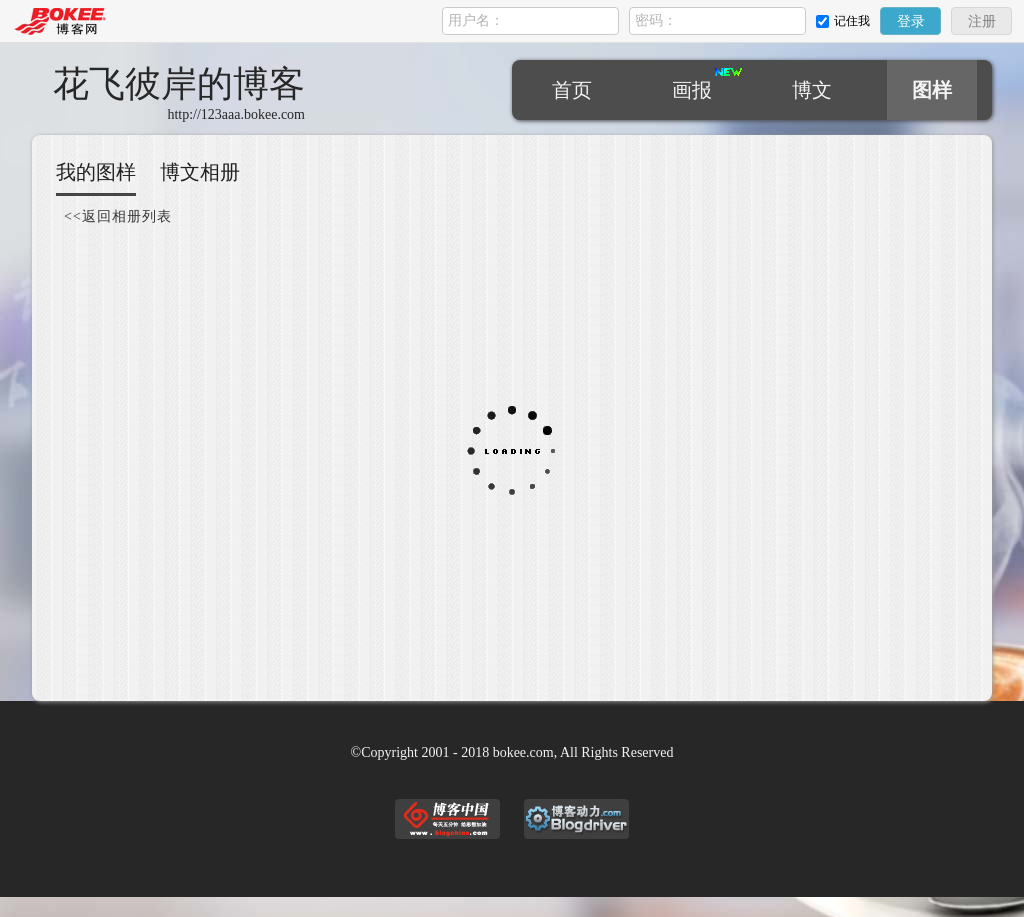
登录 (911, 21)
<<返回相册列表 (118, 216)
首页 (572, 90)
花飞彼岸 (179, 84)
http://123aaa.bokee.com (236, 114)
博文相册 (200, 172)
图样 (932, 90)
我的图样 (96, 172)
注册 (982, 21)
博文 (812, 90)
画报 (692, 90)
